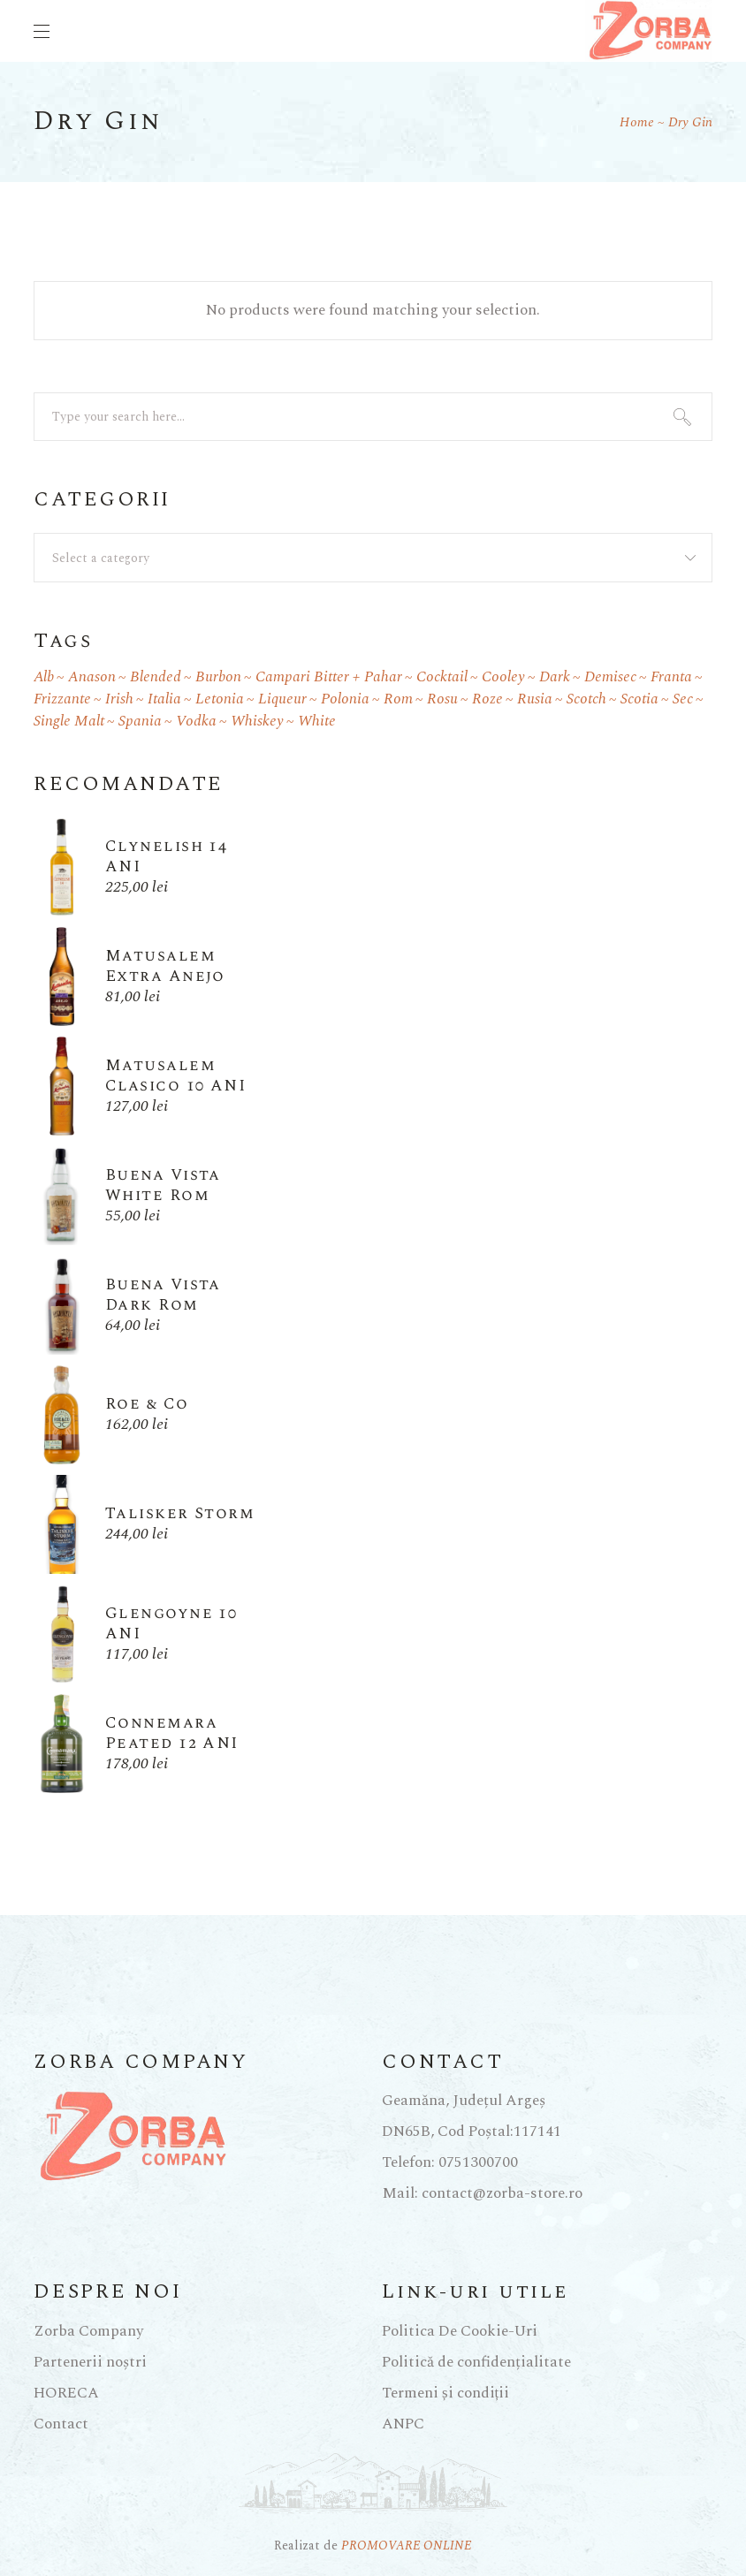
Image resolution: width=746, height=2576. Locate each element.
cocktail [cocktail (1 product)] (442, 677)
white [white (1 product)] (317, 721)
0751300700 (478, 2162)
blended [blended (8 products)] (155, 677)
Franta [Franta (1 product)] (671, 677)
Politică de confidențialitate (476, 2362)
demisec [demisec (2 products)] (610, 677)
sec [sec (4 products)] (683, 699)
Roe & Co (147, 1404)
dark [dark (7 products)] (554, 677)
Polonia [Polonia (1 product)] (345, 699)
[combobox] (373, 557)
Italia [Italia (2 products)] (164, 699)
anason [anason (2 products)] (92, 677)
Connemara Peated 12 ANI (172, 1733)
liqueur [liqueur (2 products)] (282, 699)
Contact (61, 2424)
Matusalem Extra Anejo (165, 966)
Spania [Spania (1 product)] (140, 721)
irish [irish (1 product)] (119, 699)
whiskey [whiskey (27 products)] (257, 721)
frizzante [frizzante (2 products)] (62, 699)
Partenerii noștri (90, 2362)
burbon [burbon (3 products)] (218, 677)
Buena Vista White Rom (163, 1185)
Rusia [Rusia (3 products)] (534, 699)
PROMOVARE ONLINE (406, 2545)
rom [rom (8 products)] (398, 699)
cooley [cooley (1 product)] (503, 677)
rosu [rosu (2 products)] (442, 699)
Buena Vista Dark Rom (163, 1295)
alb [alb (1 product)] (44, 677)
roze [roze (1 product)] (487, 699)
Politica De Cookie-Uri (459, 2331)
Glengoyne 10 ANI (171, 1623)
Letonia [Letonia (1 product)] (219, 699)
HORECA (66, 2393)
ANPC (403, 2424)
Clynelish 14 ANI (166, 856)
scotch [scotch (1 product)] (586, 699)
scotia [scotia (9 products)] (639, 699)
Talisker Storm (180, 1513)
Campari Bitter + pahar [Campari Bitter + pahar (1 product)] (328, 677)
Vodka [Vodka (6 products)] (196, 721)
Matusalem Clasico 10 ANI (175, 1075)
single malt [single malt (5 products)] (69, 721)
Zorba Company (88, 2331)
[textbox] (373, 558)
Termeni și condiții (445, 2393)
